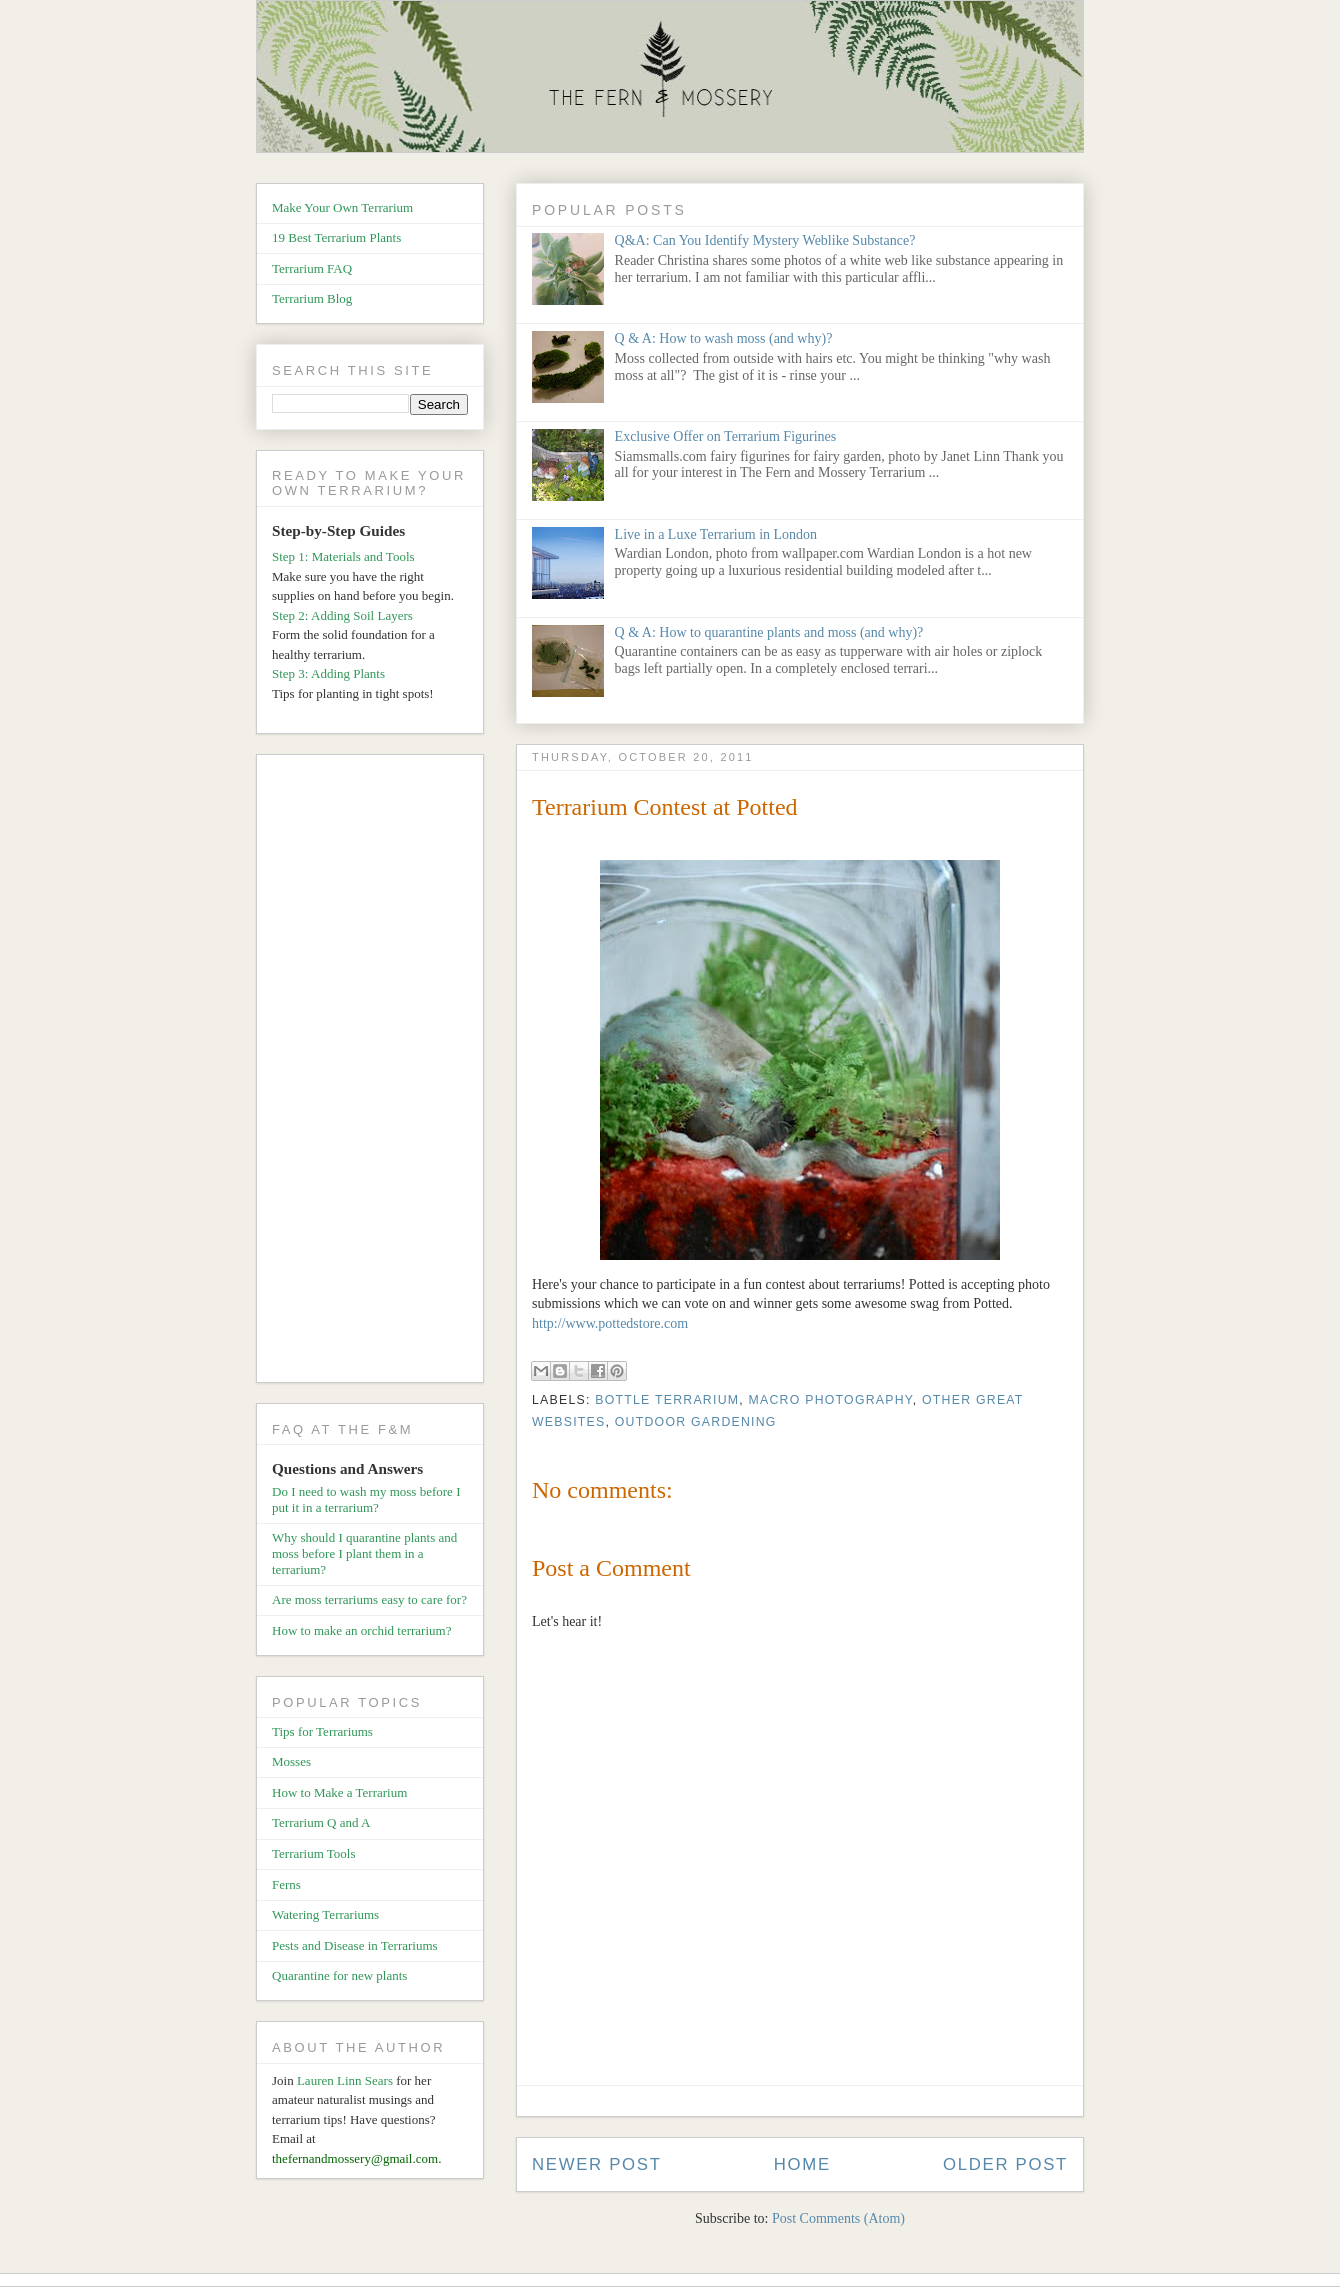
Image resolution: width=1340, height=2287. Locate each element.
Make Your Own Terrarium (342, 207)
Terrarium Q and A (321, 1822)
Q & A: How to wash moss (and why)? (724, 338)
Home (802, 2164)
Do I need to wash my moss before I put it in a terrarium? (366, 1499)
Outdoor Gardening (696, 1422)
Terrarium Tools (314, 1853)
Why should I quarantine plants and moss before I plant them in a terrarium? (364, 1553)
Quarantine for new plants (339, 1975)
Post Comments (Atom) (838, 2218)
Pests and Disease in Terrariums (355, 1945)
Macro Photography (831, 1400)
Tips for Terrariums (322, 1731)
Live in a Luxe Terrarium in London (716, 534)
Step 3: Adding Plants (328, 673)
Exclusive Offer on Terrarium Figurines (726, 436)
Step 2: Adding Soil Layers (342, 615)
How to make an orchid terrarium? (361, 1630)
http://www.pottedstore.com (610, 1323)
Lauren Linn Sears (345, 2080)
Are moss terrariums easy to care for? (369, 1599)
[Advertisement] (377, 1072)
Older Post (1005, 2164)
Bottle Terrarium (667, 1400)
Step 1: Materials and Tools (343, 556)
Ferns (286, 1884)
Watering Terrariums (325, 1914)
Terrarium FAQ (312, 268)
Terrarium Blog (312, 298)
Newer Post (597, 2164)
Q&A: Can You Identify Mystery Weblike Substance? (765, 240)
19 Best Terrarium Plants (336, 237)
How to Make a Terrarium (339, 1792)
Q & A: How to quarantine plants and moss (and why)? (769, 632)
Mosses (291, 1761)
